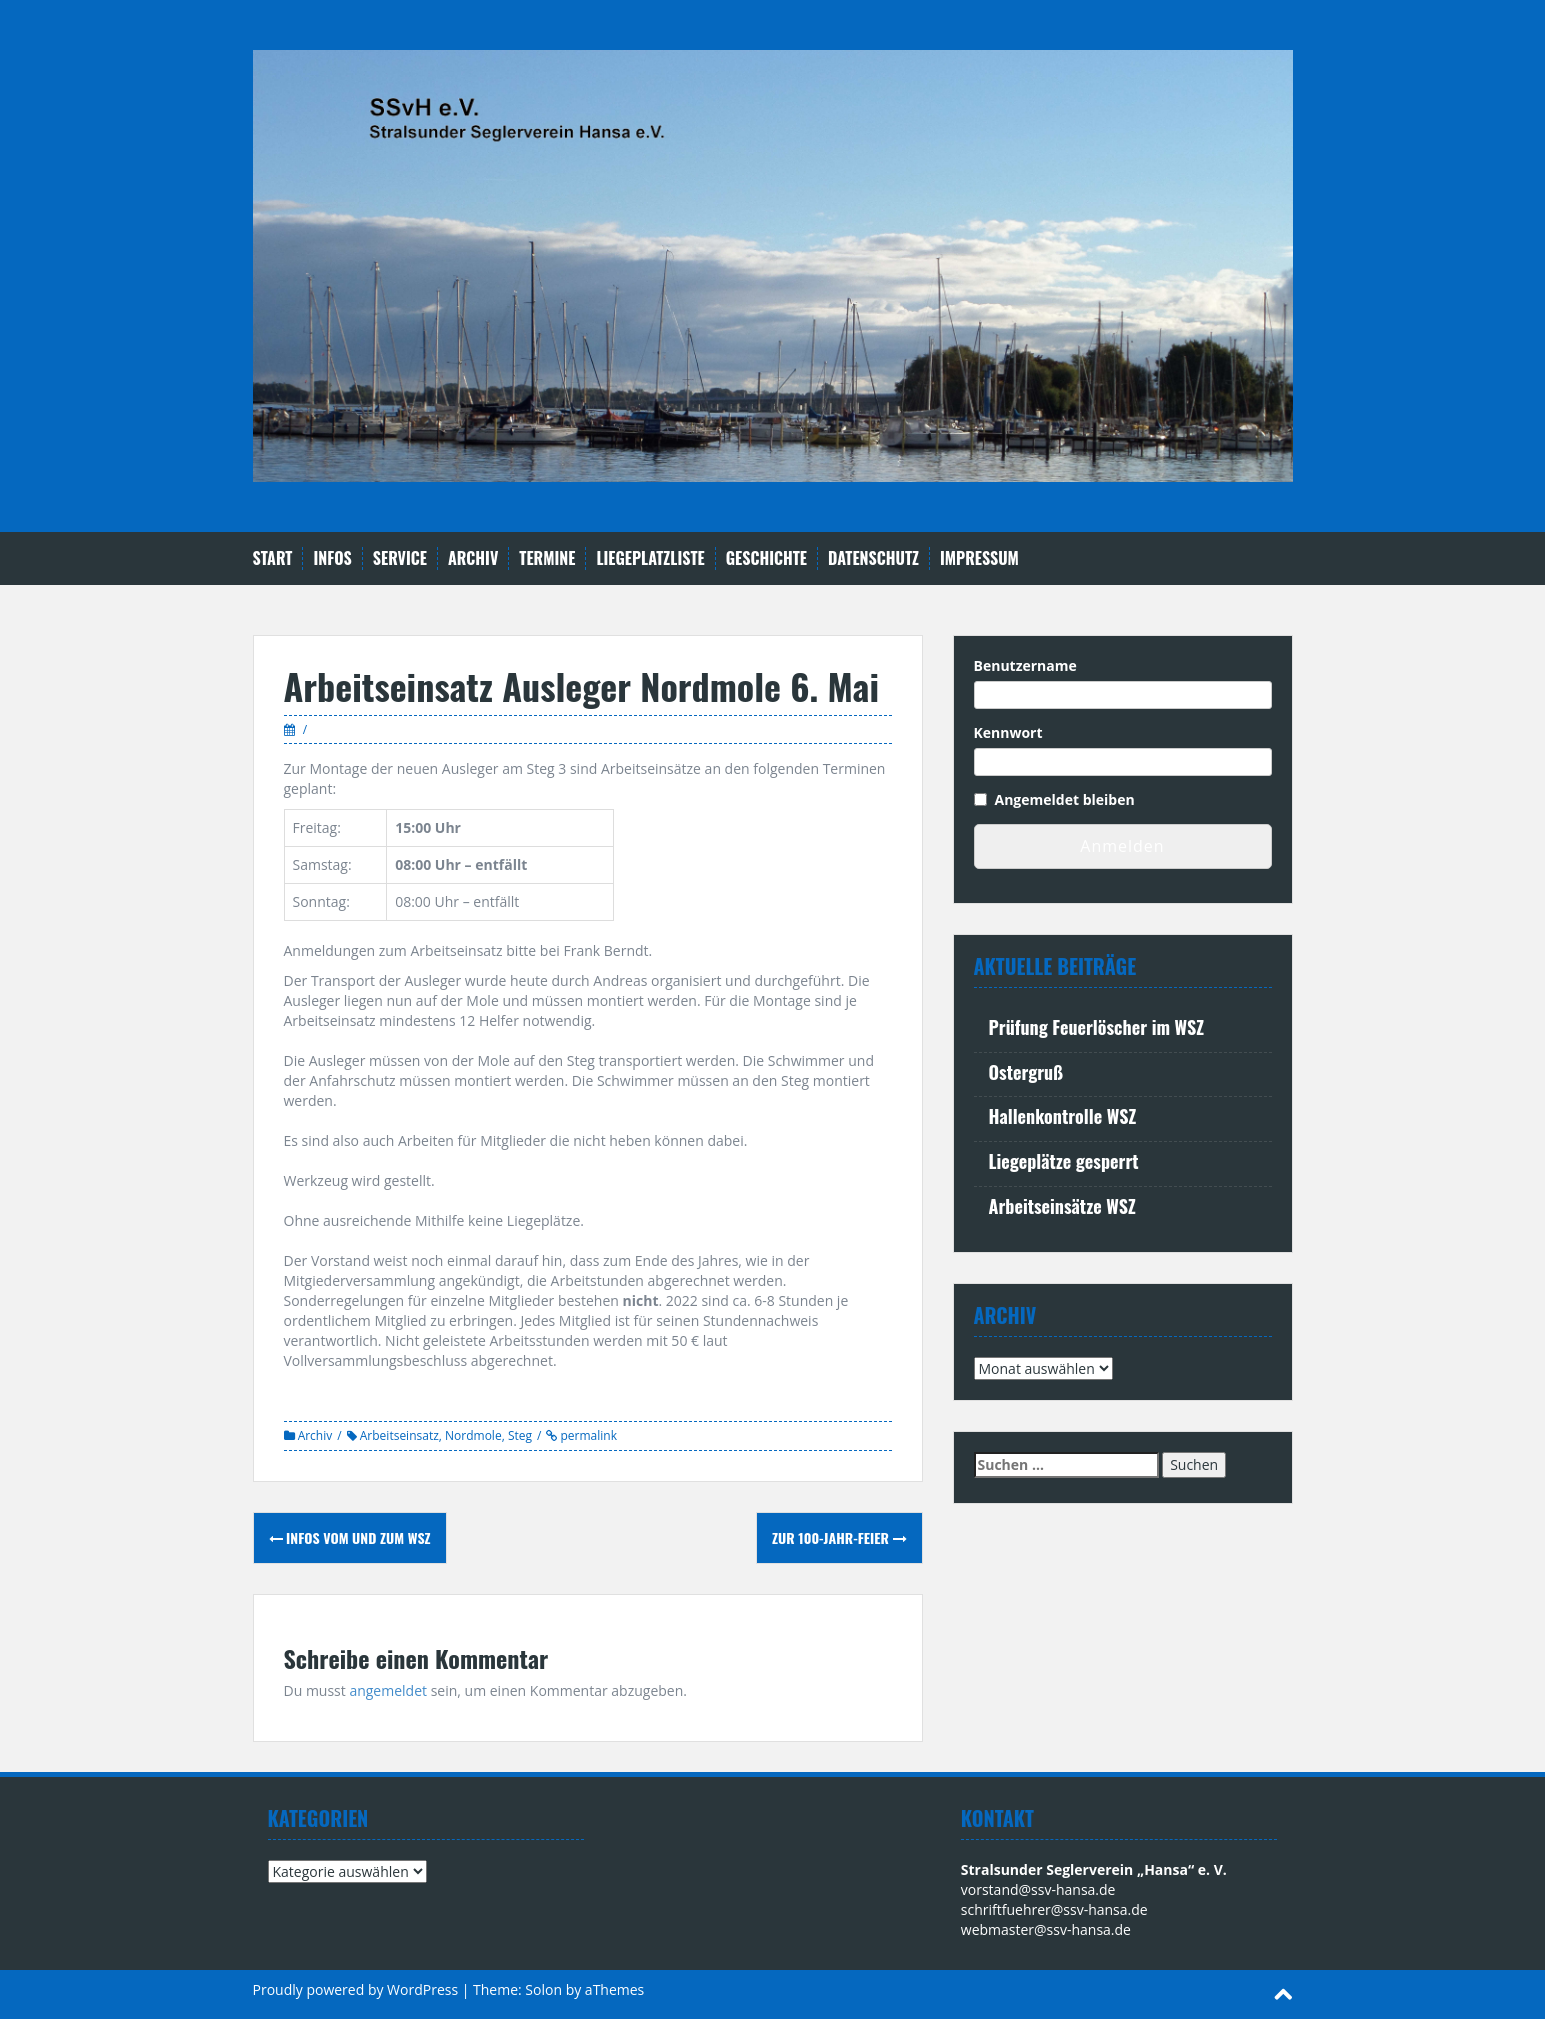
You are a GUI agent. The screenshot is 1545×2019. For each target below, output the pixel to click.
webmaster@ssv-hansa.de (1046, 1929)
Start (273, 558)
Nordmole (473, 1435)
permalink (587, 1435)
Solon (543, 1989)
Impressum (979, 558)
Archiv (473, 558)
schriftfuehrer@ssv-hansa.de (1054, 1909)
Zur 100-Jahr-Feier (839, 1537)
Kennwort (1008, 732)
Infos (332, 558)
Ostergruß (1026, 1072)
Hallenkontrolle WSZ (1063, 1116)
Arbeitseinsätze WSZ (1062, 1206)
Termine (547, 558)
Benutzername (1025, 665)
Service (400, 558)
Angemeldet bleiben (1065, 799)
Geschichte (766, 558)
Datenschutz (873, 558)
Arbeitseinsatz (399, 1435)
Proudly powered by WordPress (356, 1989)
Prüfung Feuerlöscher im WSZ (1097, 1027)
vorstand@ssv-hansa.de (1038, 1889)
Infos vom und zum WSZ (350, 1537)
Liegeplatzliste (650, 558)
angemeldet (388, 1690)
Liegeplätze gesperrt (1064, 1161)
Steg (520, 1435)
